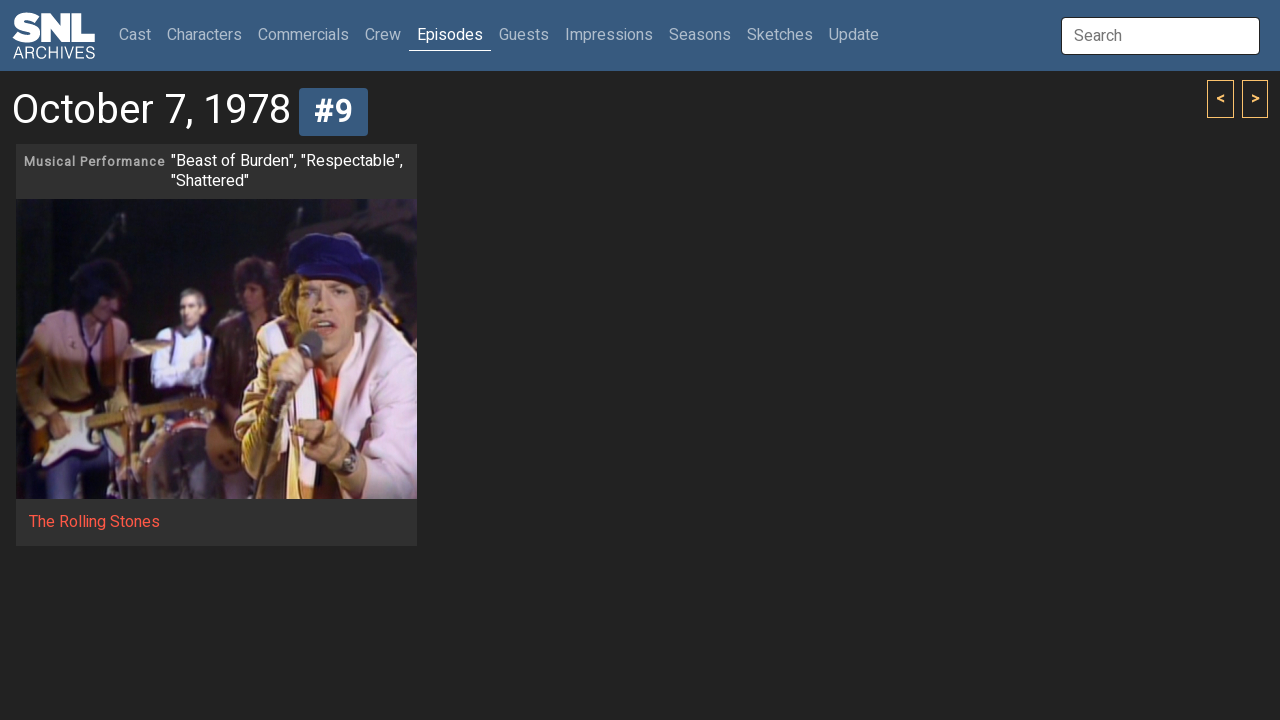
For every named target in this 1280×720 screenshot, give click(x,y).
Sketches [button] (780, 35)
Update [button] (854, 35)
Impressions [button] (609, 35)
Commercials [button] (303, 35)
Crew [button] (383, 35)
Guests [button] (524, 35)
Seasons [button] (700, 35)
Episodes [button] (450, 35)
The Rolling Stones (94, 522)
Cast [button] (139, 34)
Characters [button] (204, 35)
